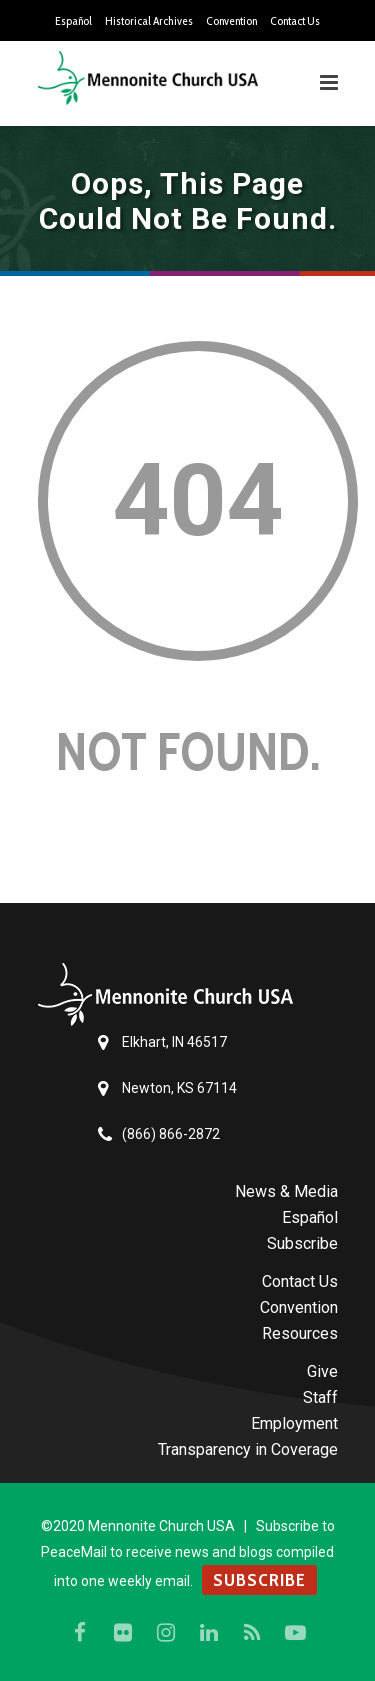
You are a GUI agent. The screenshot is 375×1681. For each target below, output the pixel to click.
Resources (300, 1333)
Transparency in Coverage (248, 1449)
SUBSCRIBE (259, 1580)
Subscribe (302, 1243)
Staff (320, 1397)
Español (73, 21)
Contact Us (295, 21)
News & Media (286, 1191)
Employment (294, 1423)
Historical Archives (149, 21)
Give (322, 1371)
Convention (231, 21)
